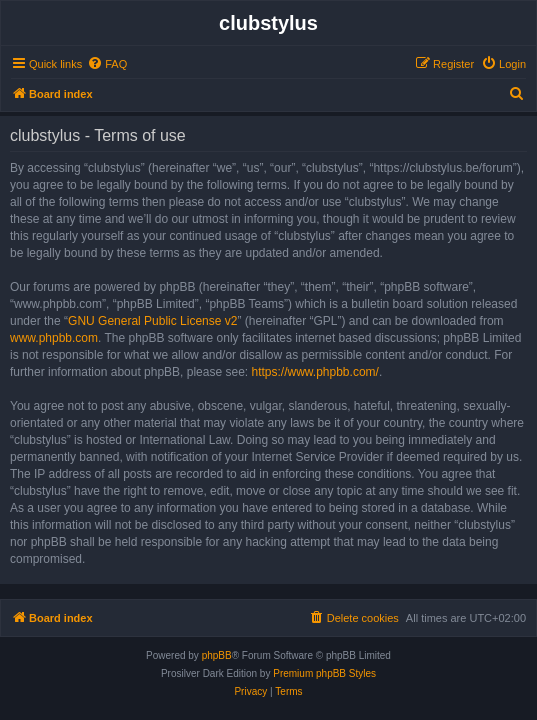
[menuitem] (107, 64)
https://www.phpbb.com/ (314, 372)
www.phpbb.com (54, 338)
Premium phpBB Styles (324, 673)
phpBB (217, 655)
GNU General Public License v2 (152, 321)
